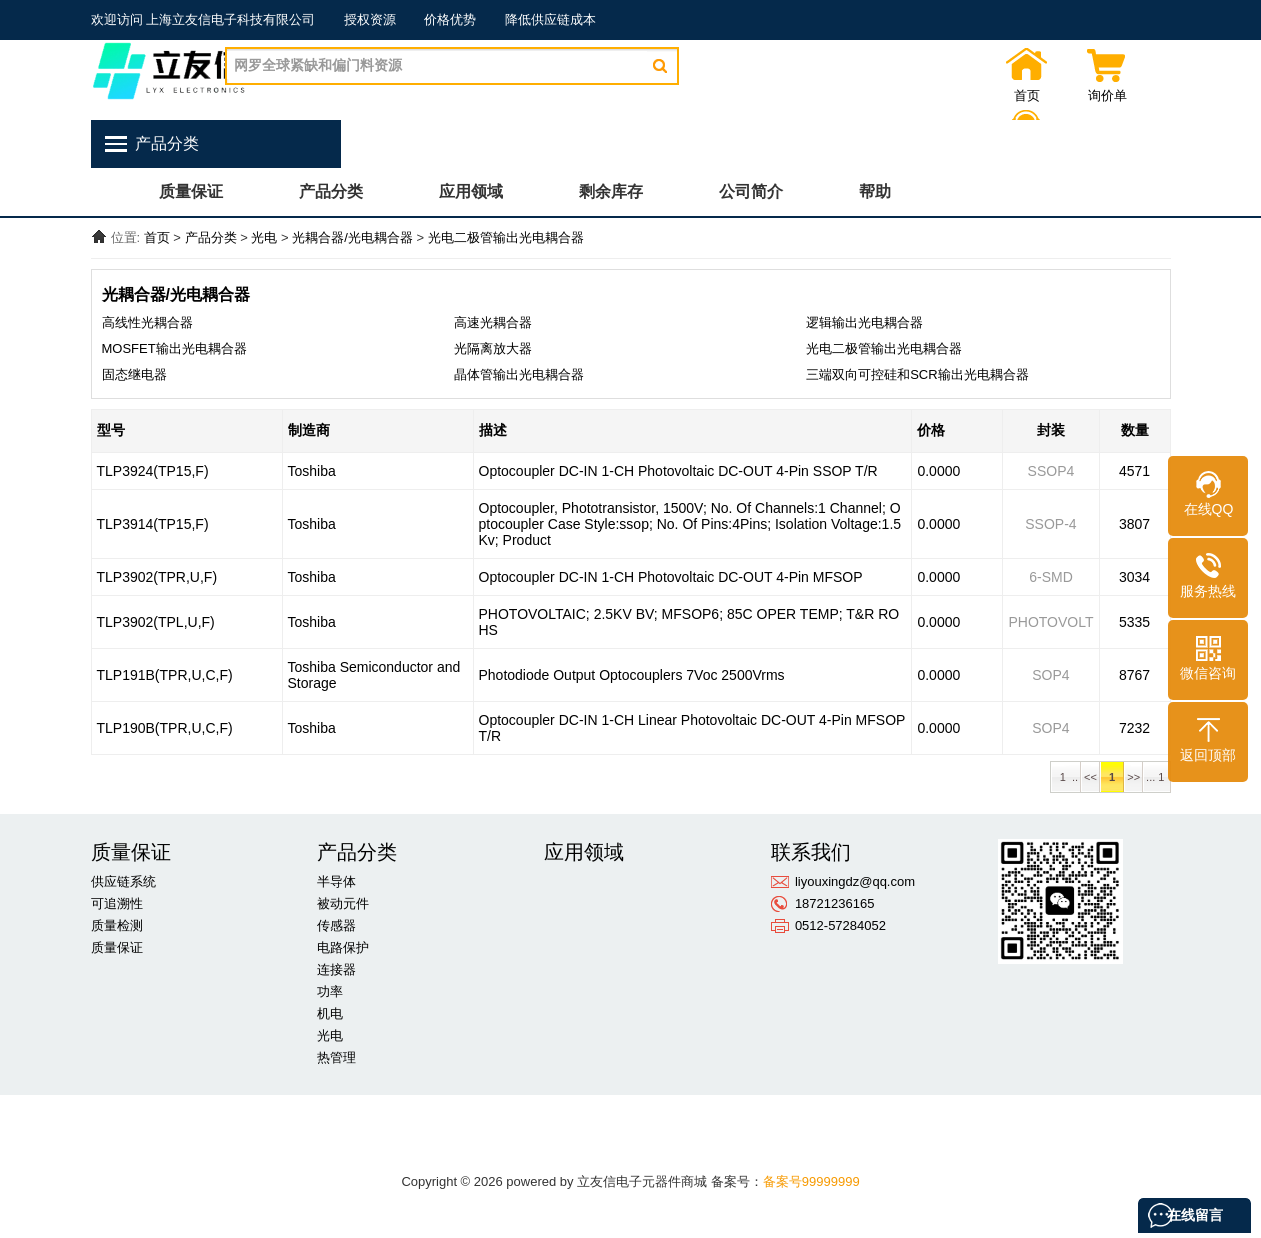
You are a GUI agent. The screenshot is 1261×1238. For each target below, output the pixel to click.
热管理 (336, 1057)
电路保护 (343, 947)
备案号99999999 (811, 1181)
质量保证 (191, 191)
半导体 (336, 881)
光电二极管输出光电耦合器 (506, 237)
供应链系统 (123, 881)
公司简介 (751, 191)
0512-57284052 (840, 925)
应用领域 (471, 191)
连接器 (336, 969)
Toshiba (312, 471)
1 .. (1066, 777)
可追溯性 (117, 903)
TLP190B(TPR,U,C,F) (165, 728)
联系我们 (1141, 96)
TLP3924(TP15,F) (153, 471)
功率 (330, 991)
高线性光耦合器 (147, 322)
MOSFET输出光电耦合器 (174, 348)
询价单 (1060, 96)
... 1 (1156, 777)
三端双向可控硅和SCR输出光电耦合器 (917, 374)
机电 (330, 1013)
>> (1133, 777)
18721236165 (835, 903)
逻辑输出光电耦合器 (864, 322)
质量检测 (117, 925)
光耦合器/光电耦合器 (352, 237)
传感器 (336, 925)
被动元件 (343, 903)
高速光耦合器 (493, 322)
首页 (981, 96)
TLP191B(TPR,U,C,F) (165, 675)
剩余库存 (611, 191)
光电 (264, 237)
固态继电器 (134, 374)
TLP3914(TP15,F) (153, 524)
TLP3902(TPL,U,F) (156, 622)
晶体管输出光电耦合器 (519, 374)
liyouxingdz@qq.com (855, 881)
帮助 (875, 191)
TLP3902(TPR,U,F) (157, 577)
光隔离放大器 (493, 348)
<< (1090, 777)
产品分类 (331, 191)
